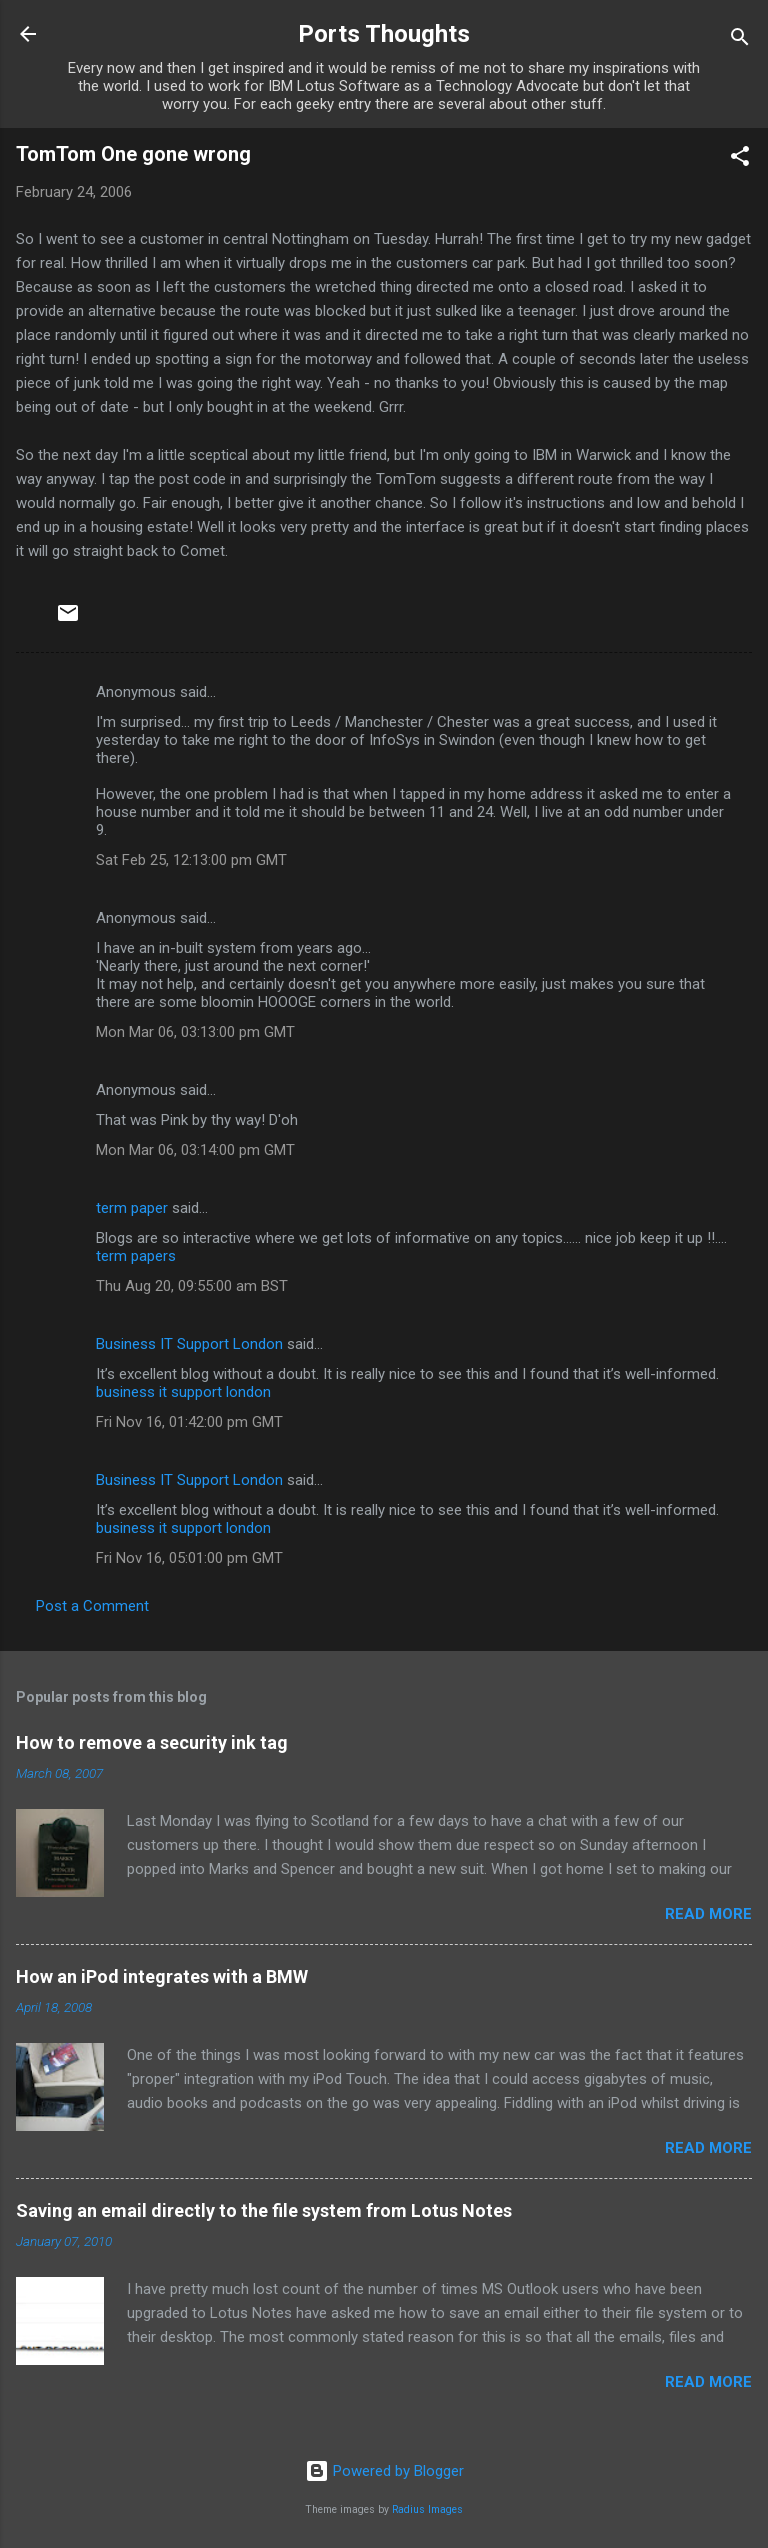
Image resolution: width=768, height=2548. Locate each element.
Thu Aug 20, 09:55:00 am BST (192, 1286)
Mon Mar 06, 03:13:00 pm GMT (195, 1032)
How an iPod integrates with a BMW (162, 1976)
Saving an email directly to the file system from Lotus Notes (264, 2210)
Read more (708, 1914)
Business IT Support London (189, 1344)
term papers (136, 1256)
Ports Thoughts (384, 34)
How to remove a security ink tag (152, 1742)
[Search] (740, 40)
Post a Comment (92, 1606)
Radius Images (427, 2509)
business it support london (183, 1392)
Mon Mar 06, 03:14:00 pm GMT (195, 1150)
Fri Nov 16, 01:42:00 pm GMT (189, 1422)
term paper (132, 1208)
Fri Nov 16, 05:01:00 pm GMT (189, 1558)
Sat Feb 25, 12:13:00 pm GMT (191, 860)
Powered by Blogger (384, 2471)
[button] (740, 159)
